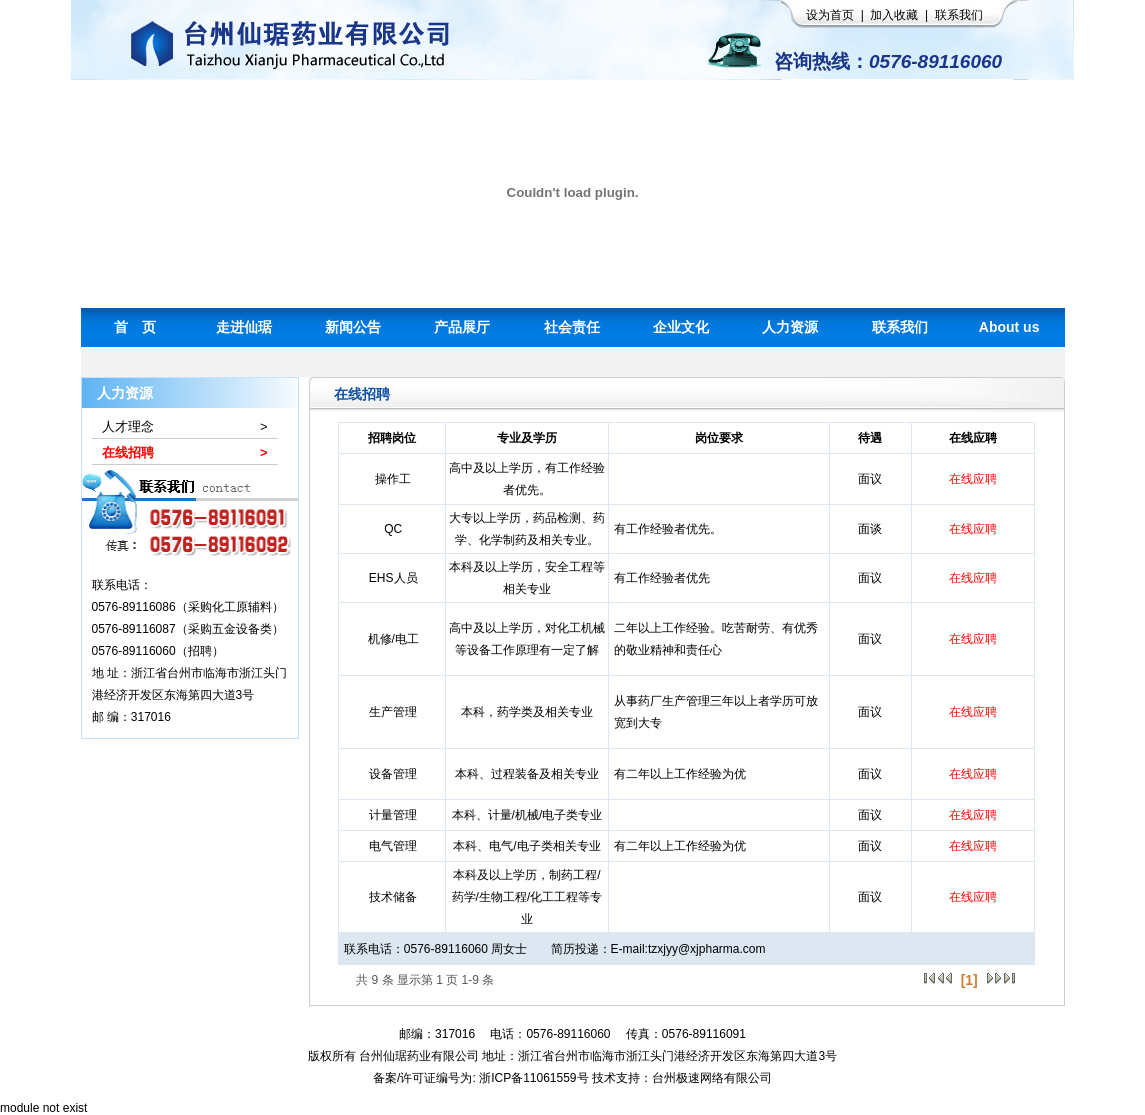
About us (1009, 327)
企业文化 (681, 327)
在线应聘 (973, 479)
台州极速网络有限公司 (712, 1078)
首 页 (135, 327)
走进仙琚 (244, 327)
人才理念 (128, 426)
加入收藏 (894, 15)
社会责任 (572, 327)
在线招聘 (128, 452)
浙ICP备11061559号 (533, 1078)
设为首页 (830, 15)
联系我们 (959, 15)
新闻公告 (353, 327)
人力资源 (790, 327)
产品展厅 (462, 327)
